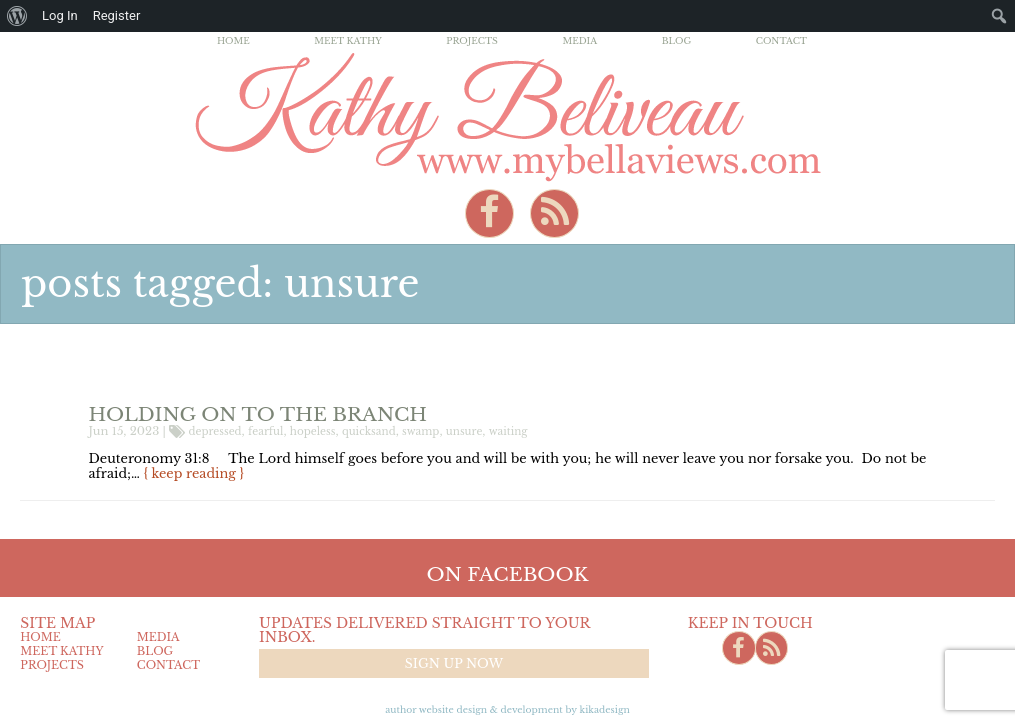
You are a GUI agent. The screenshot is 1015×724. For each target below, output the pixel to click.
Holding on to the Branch (258, 414)
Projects (472, 40)
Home (233, 40)
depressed (215, 431)
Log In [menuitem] (60, 15)
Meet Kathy (348, 40)
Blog (677, 40)
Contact (781, 40)
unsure (464, 431)
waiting (508, 431)
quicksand (369, 431)
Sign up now (454, 663)
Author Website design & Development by (507, 709)
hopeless (313, 431)
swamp (420, 431)
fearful (265, 431)
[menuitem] (17, 16)
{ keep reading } (194, 473)
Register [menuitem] (117, 15)
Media (579, 40)
